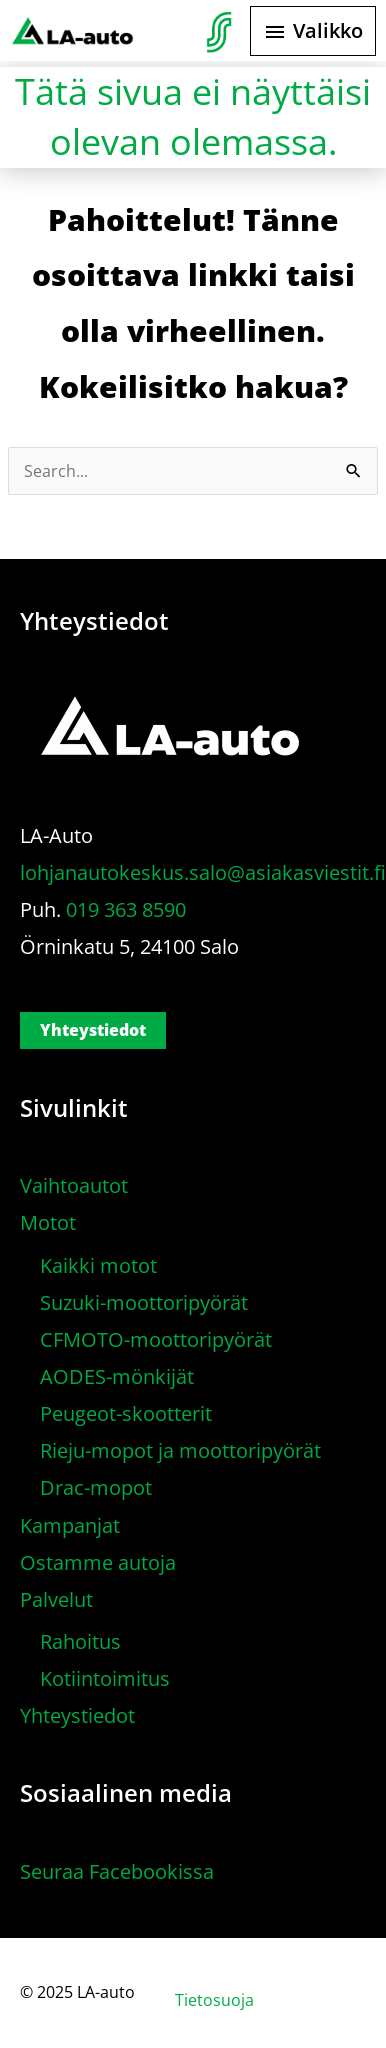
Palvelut (56, 1599)
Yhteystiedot (93, 1030)
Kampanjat (70, 1525)
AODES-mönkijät (117, 1376)
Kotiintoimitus (105, 1678)
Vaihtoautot (74, 1185)
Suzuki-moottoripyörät (144, 1302)
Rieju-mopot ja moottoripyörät (180, 1450)
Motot (48, 1222)
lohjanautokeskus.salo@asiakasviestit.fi (203, 872)
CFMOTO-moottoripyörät (156, 1339)
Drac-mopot (96, 1487)
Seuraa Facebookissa (117, 1871)
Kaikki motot (98, 1265)
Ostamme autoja (98, 1562)
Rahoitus (80, 1641)
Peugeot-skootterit (126, 1413)
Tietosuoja (214, 2000)
